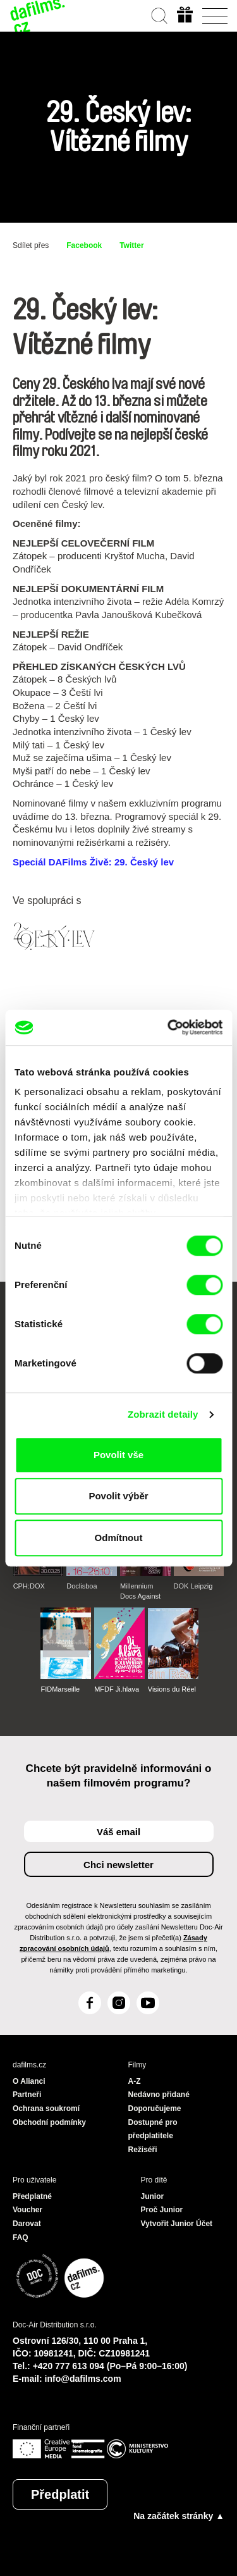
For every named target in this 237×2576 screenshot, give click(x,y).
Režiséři (142, 2149)
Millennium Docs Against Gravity (140, 1591)
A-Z (134, 2081)
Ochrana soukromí (46, 2108)
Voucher (27, 2209)
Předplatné (32, 2196)
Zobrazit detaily (163, 1414)
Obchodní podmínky (49, 2122)
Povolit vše (118, 1454)
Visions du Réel (172, 1689)
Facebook (84, 245)
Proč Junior (162, 2209)
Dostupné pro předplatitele (153, 2129)
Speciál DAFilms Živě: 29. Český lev (93, 862)
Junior (152, 2196)
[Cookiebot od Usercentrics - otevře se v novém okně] (168, 1027)
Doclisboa (81, 1586)
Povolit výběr (118, 1495)
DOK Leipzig (193, 1586)
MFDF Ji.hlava (116, 1689)
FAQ (20, 2237)
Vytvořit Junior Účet (177, 2223)
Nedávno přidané (159, 2094)
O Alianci (29, 2081)
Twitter (131, 245)
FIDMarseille (60, 1689)
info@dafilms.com (83, 2379)
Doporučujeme (154, 2108)
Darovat (27, 2223)
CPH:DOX (29, 1586)
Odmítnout (119, 1537)
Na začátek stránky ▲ (178, 2516)
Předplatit (60, 2494)
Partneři (27, 2094)
